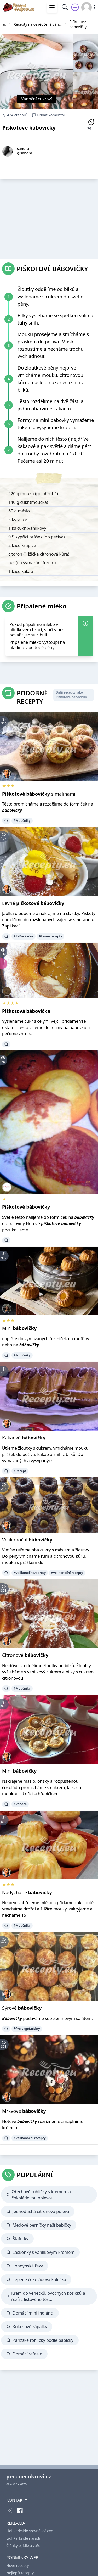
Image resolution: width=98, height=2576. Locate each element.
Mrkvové (24, 2111)
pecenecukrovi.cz (28, 2476)
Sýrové (22, 2008)
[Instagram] (9, 2510)
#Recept (20, 1471)
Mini (19, 1328)
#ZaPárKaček (23, 936)
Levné (33, 903)
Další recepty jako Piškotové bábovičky (71, 694)
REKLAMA (15, 2523)
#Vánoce (20, 1804)
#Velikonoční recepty (67, 1573)
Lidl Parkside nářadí (23, 2538)
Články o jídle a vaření (24, 2545)
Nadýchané (27, 1892)
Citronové (25, 1655)
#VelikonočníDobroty (30, 1573)
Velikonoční (27, 1539)
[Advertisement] (49, 217)
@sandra (24, 152)
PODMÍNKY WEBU (24, 2558)
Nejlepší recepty (20, 2572)
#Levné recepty (50, 936)
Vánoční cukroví (36, 99)
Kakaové (23, 1437)
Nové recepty (17, 2565)
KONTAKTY (16, 2500)
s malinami (38, 794)
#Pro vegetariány (27, 2028)
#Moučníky (22, 820)
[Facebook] (20, 2510)
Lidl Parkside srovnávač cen (29, 2530)
